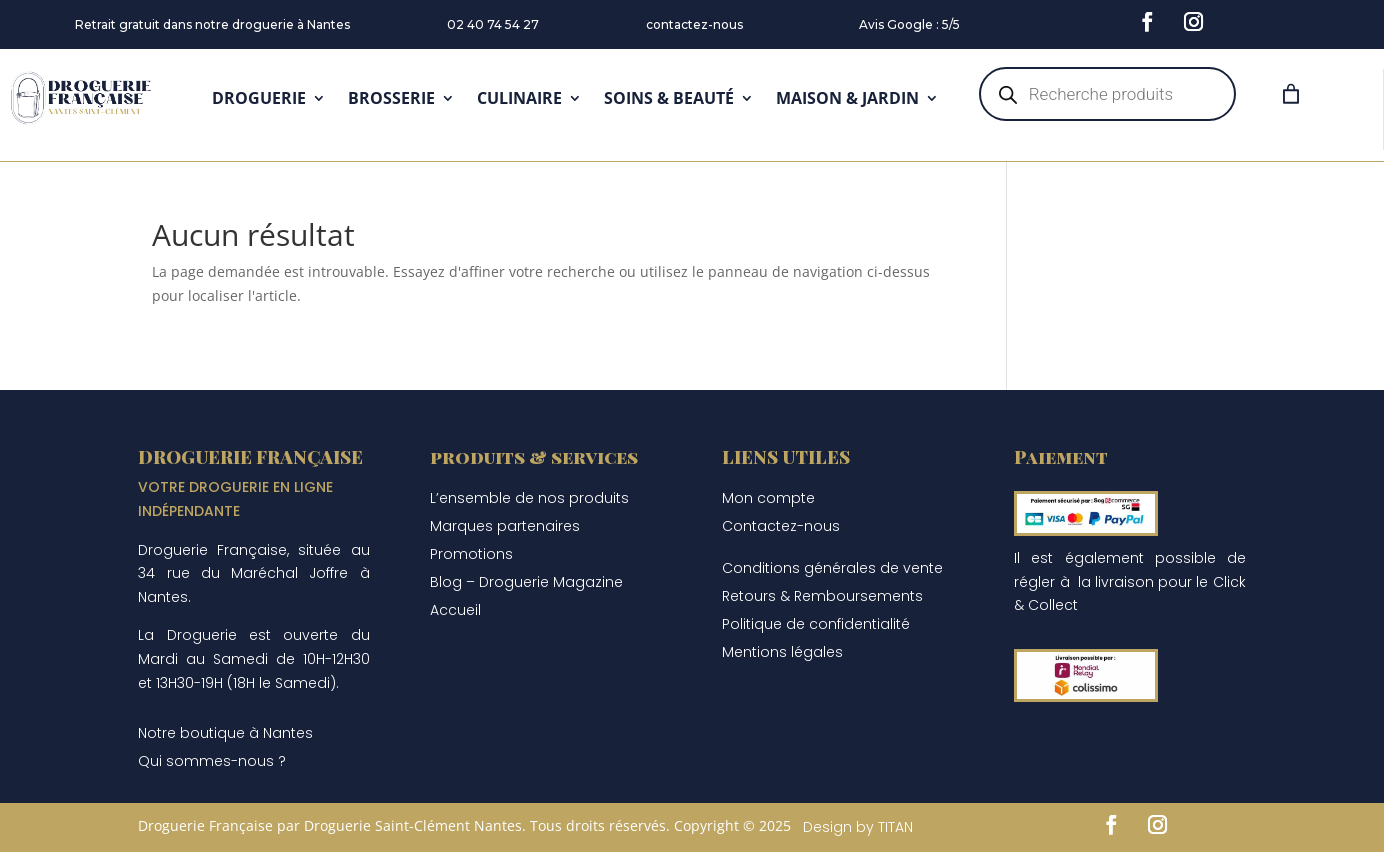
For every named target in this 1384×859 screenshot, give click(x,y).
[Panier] (1291, 94)
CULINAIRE (519, 98)
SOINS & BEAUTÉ (669, 98)
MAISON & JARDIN (847, 98)
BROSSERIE (391, 98)
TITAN (895, 827)
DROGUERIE (259, 98)
